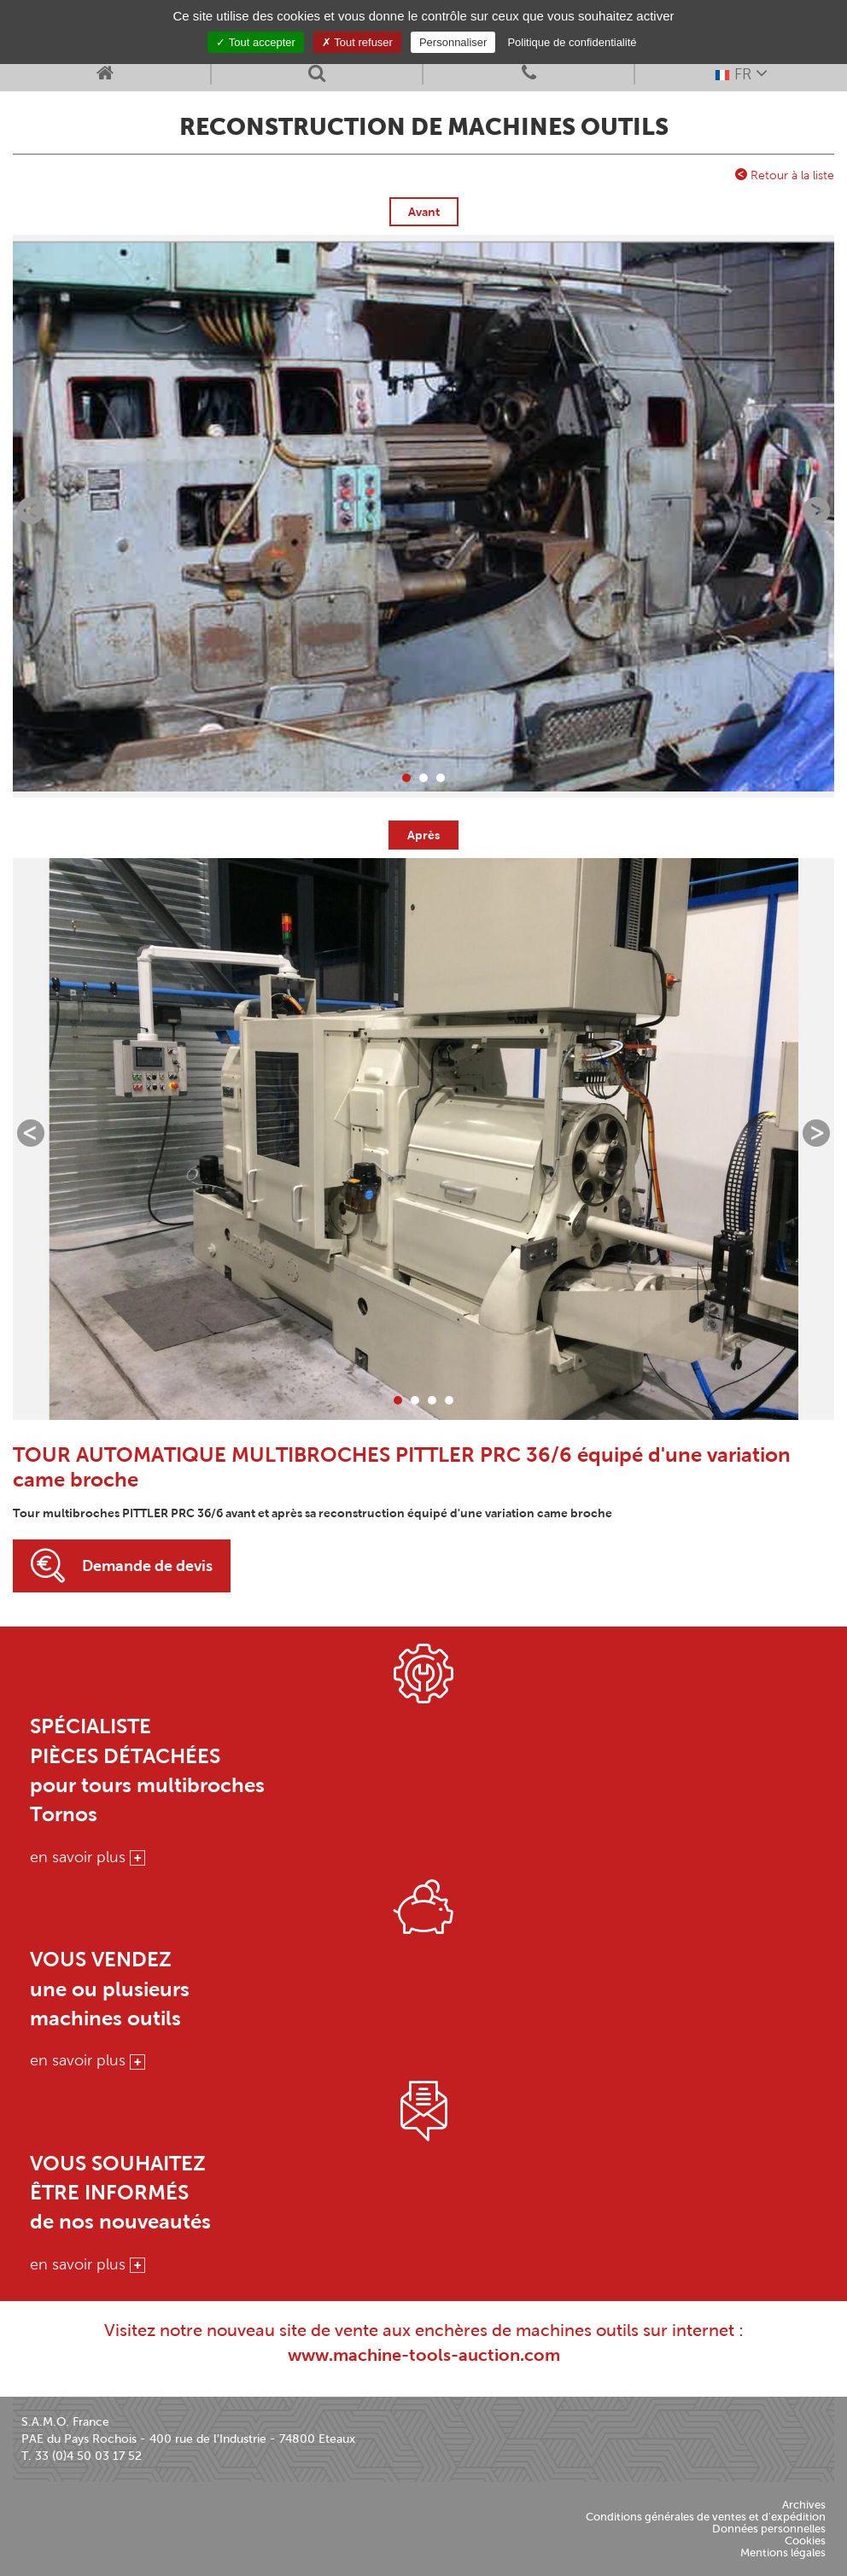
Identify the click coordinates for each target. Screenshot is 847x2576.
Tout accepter (255, 42)
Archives (804, 2504)
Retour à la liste (784, 175)
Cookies (805, 2540)
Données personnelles (769, 2528)
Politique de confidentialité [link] (571, 42)
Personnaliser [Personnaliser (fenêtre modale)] (453, 42)
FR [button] (741, 73)
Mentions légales (783, 2552)
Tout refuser (357, 42)
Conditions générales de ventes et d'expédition (706, 2516)
